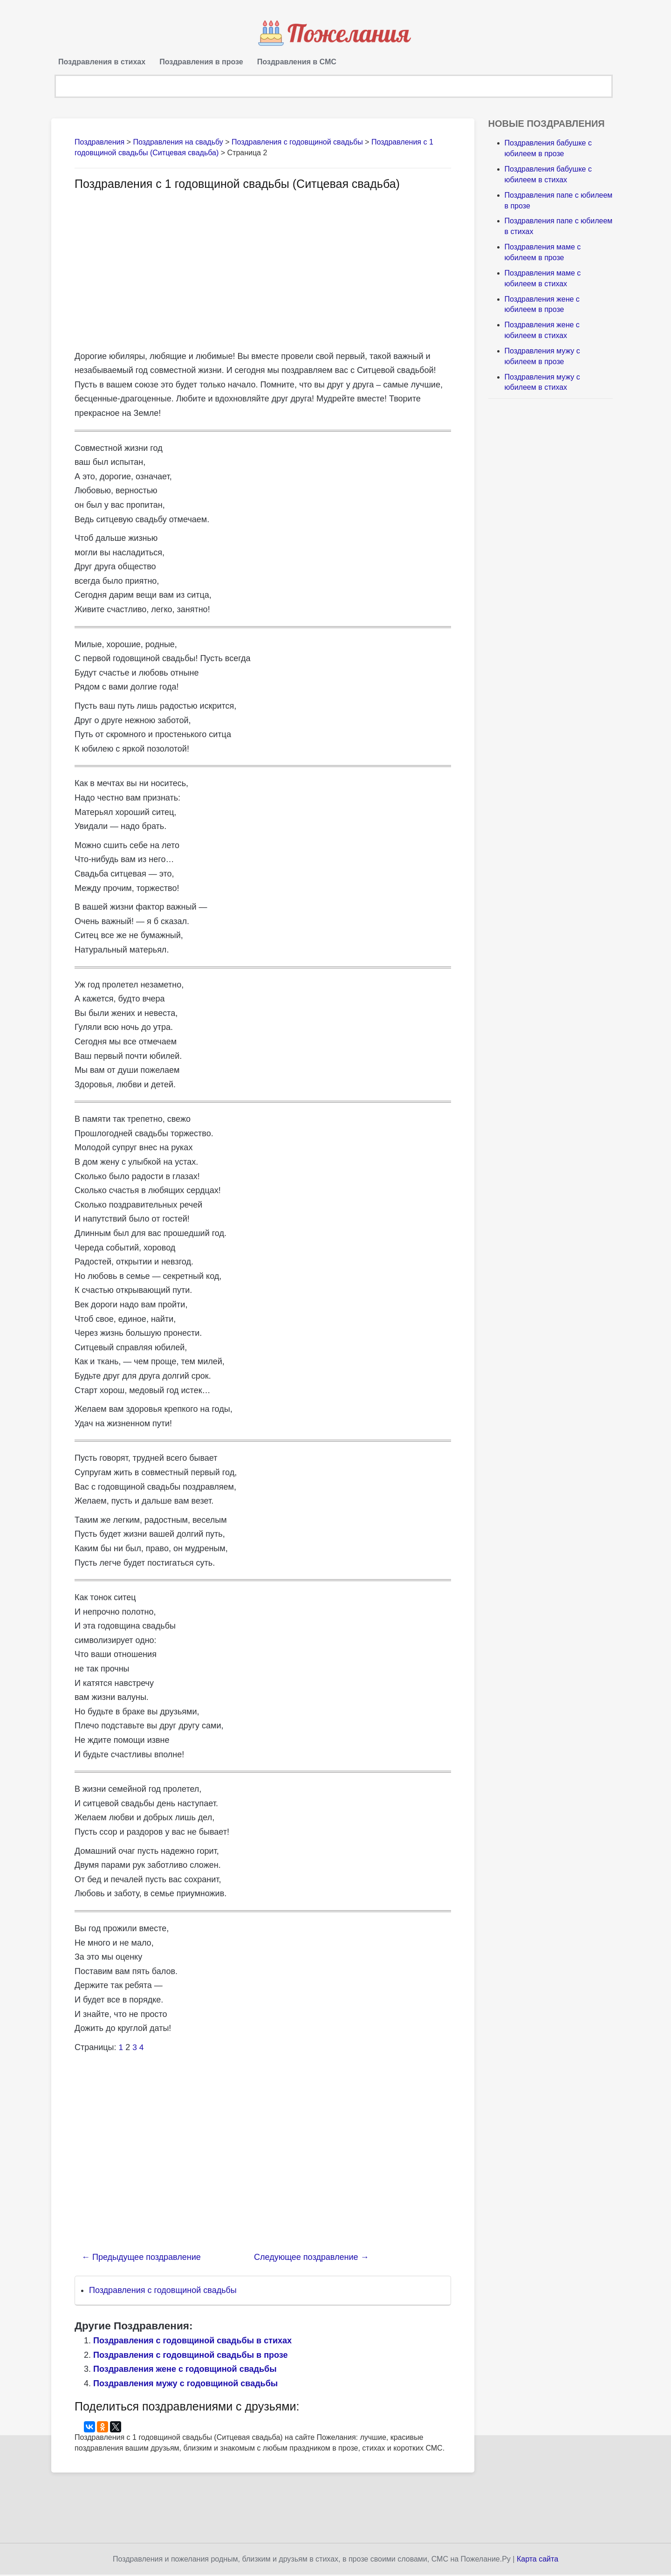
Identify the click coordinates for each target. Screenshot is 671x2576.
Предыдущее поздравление (141, 2259)
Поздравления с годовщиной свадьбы (163, 2292)
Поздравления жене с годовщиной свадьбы (185, 2371)
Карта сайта (537, 2560)
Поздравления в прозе (201, 62)
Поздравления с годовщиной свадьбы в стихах (192, 2342)
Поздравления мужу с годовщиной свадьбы (185, 2385)
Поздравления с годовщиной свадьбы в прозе (190, 2356)
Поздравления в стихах (101, 62)
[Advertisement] (153, 271)
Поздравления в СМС (296, 62)
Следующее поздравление (311, 2259)
